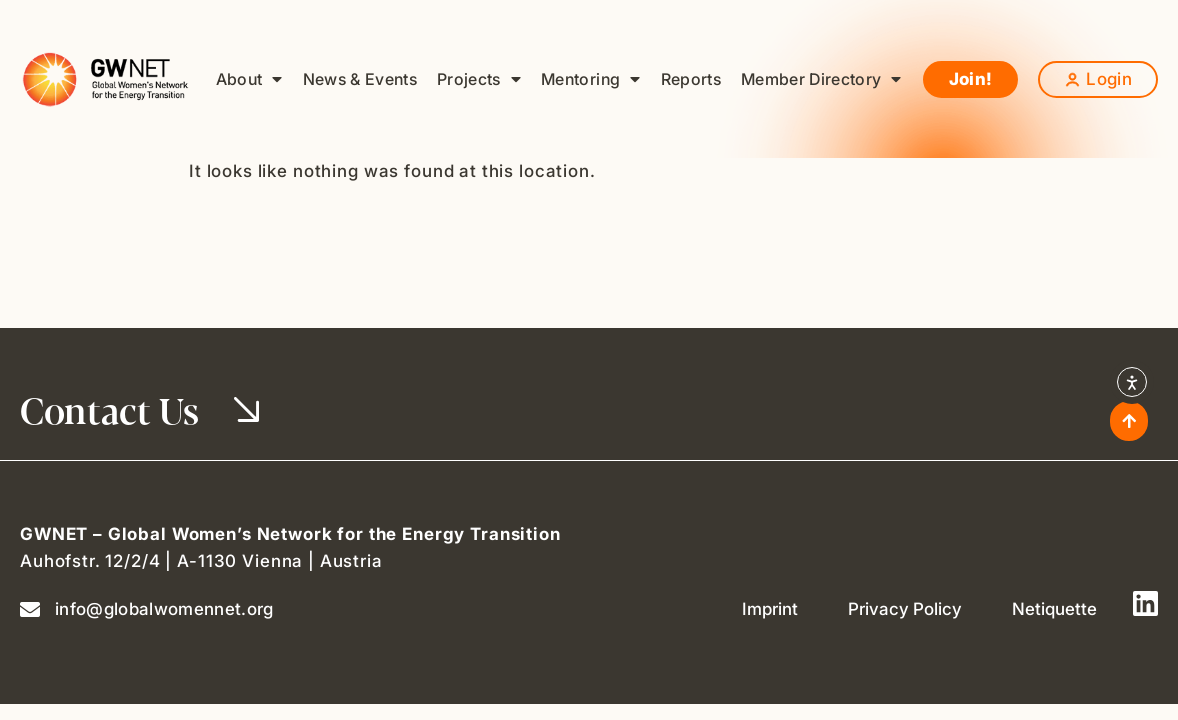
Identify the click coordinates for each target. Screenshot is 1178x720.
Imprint (770, 609)
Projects (479, 79)
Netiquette (1054, 609)
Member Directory (821, 79)
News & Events (360, 79)
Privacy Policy (905, 609)
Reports (691, 79)
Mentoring (590, 79)
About (249, 79)
